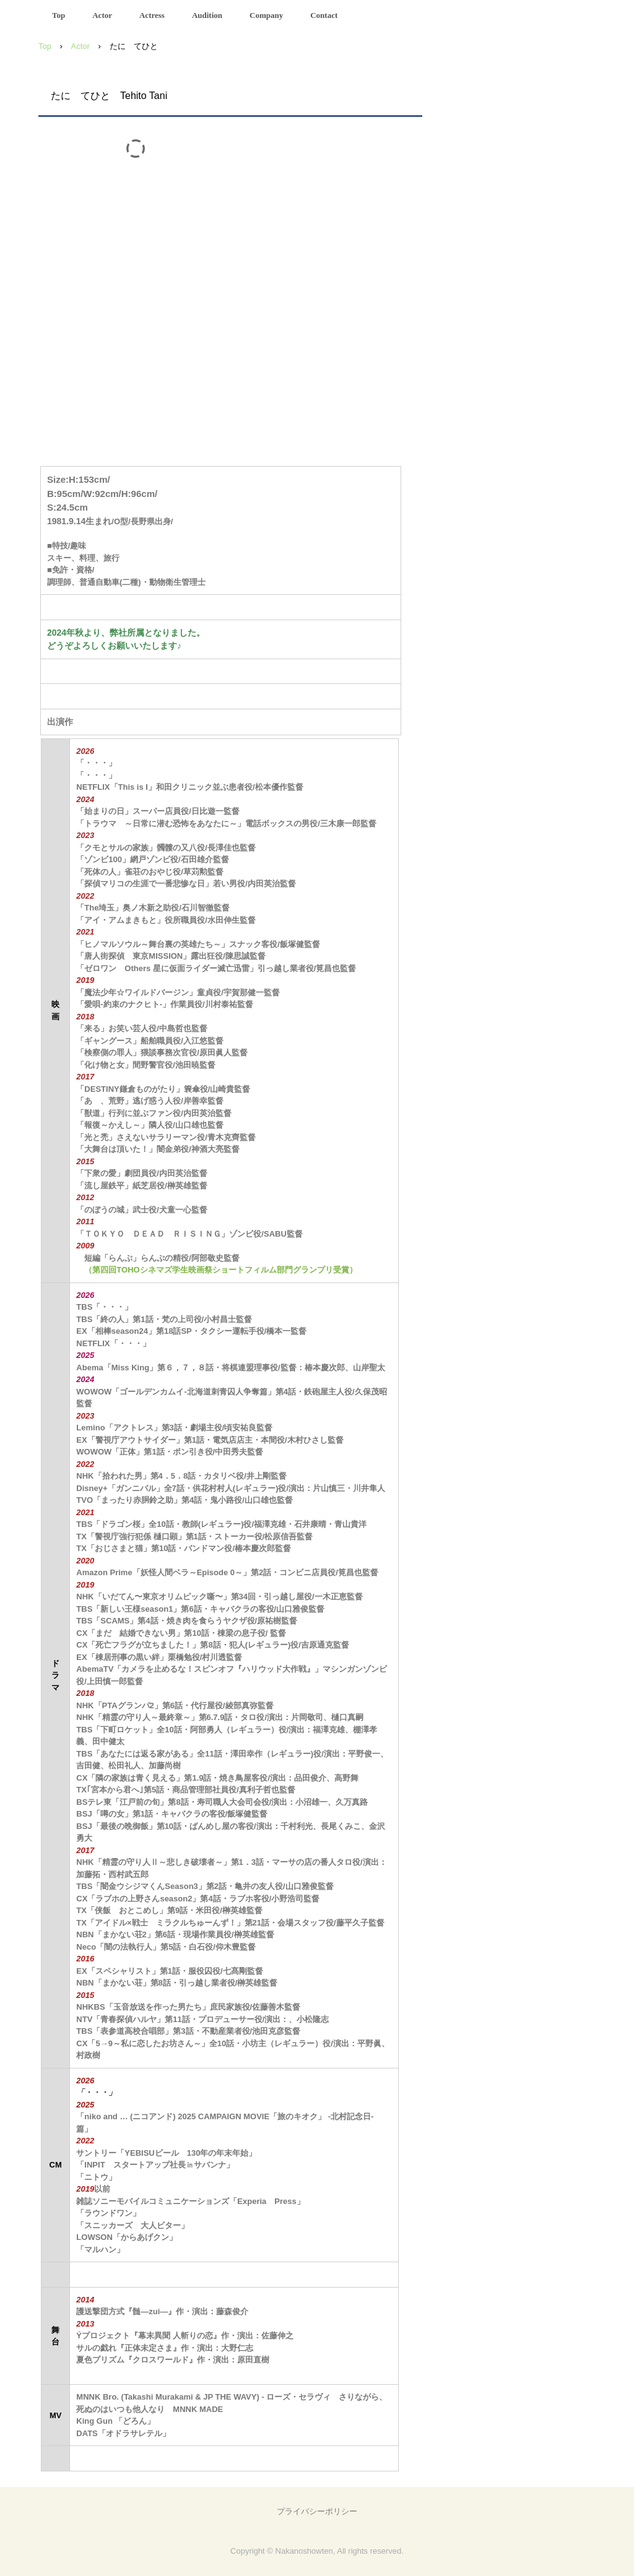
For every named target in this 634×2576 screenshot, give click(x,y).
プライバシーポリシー (317, 2511)
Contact (323, 15)
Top (58, 15)
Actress (152, 15)
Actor (102, 15)
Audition (207, 15)
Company (266, 15)
